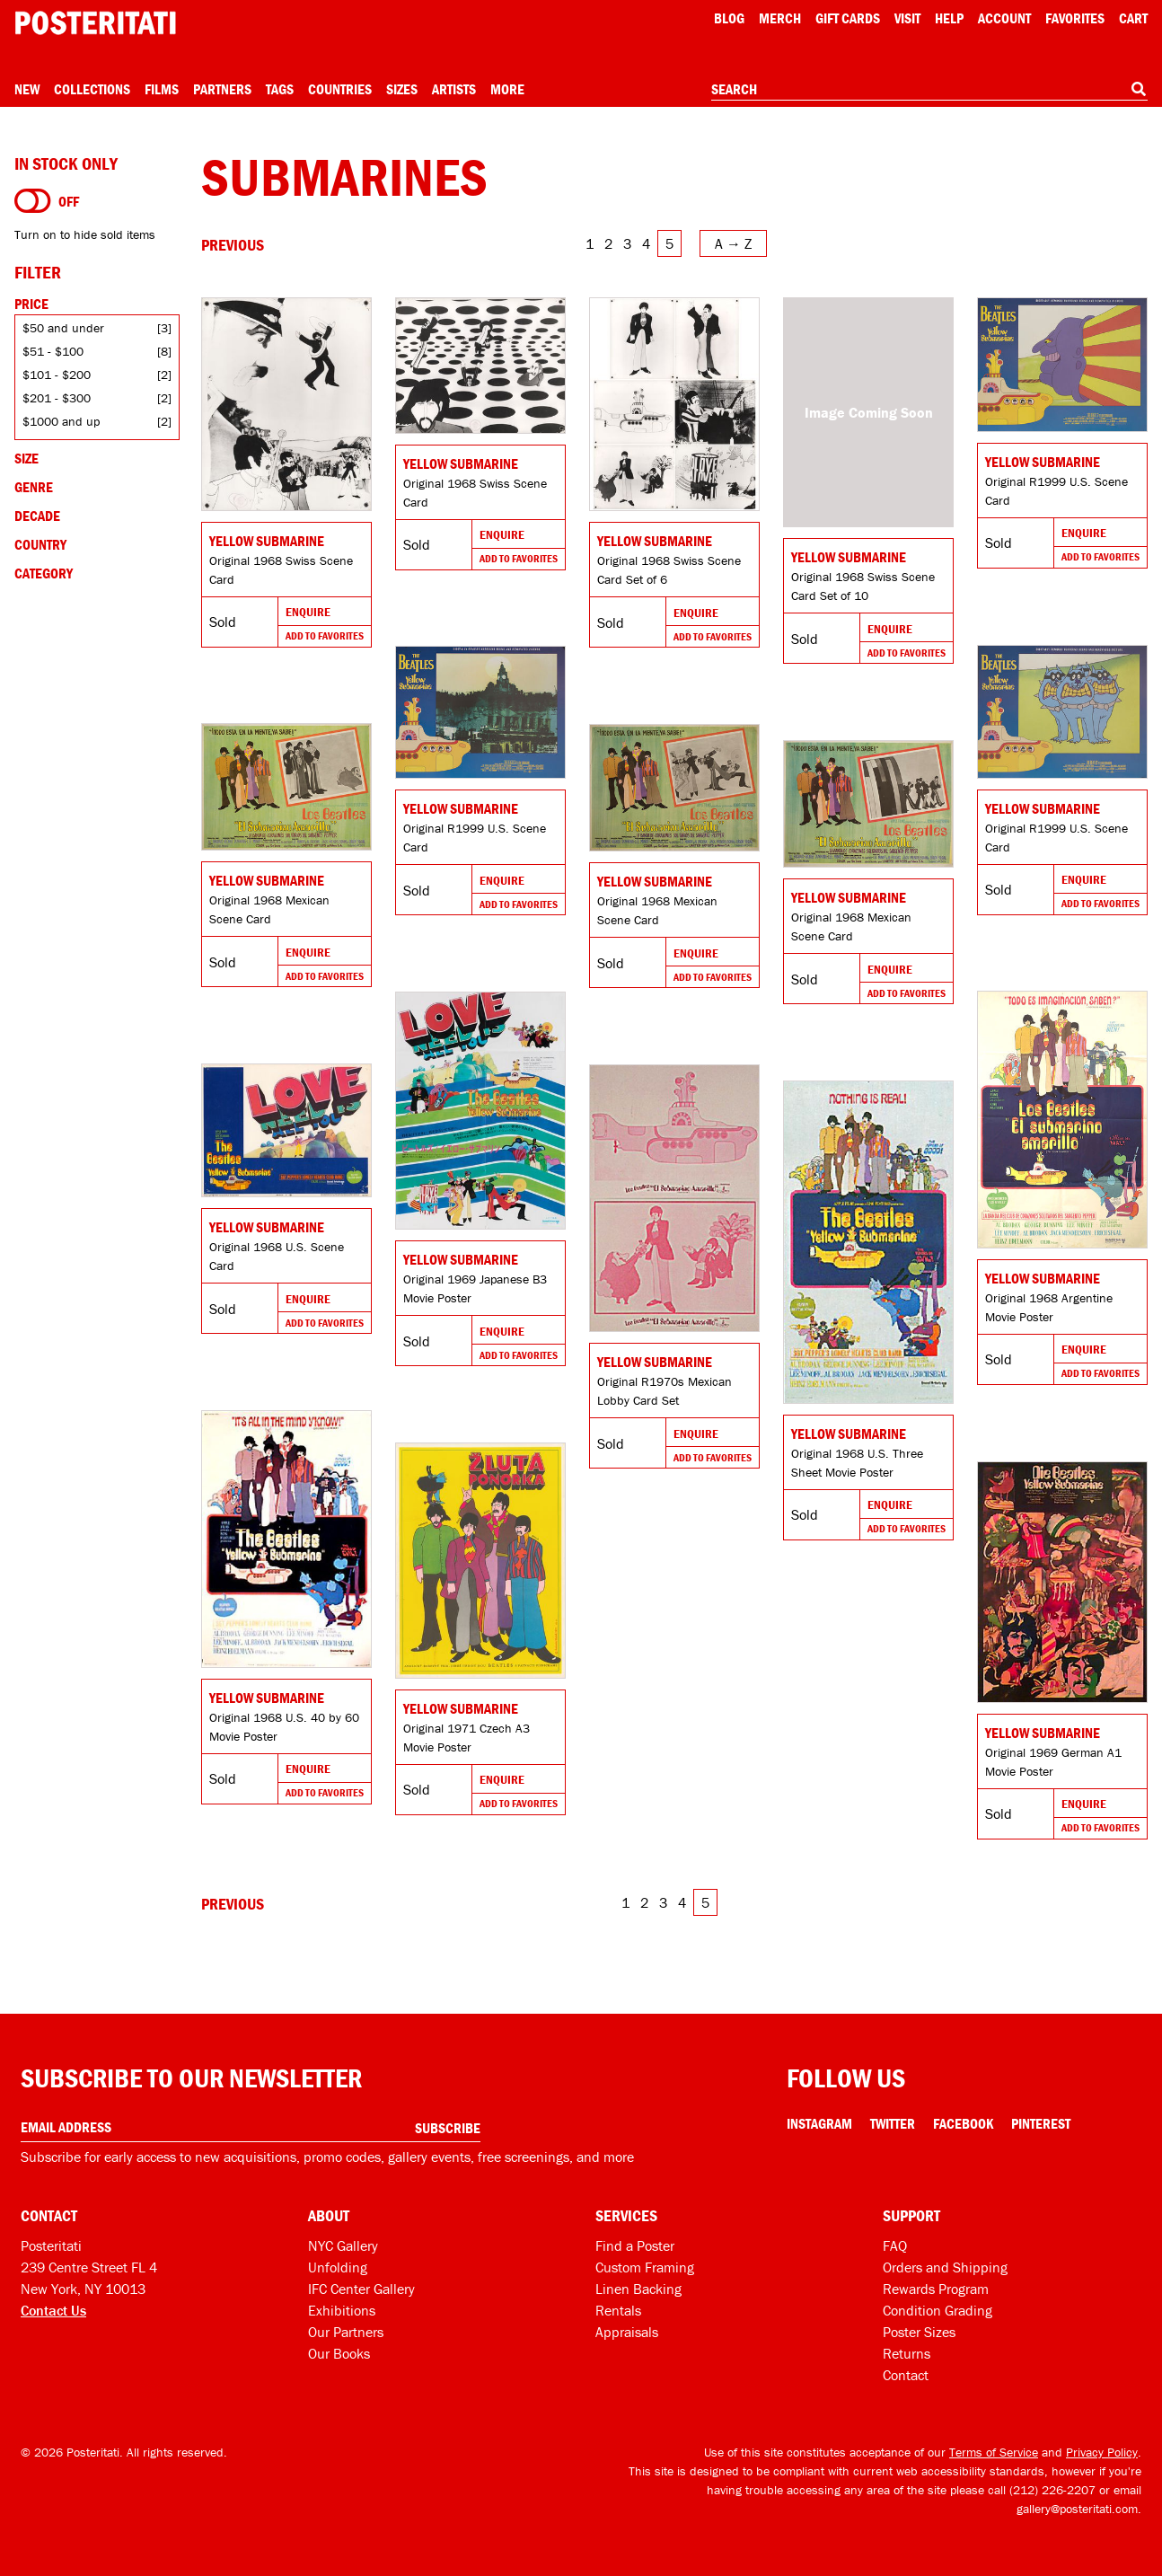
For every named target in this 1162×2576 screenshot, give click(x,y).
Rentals (618, 2310)
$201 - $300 (56, 398)
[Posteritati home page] (95, 23)
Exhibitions (341, 2310)
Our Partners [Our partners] (345, 2332)
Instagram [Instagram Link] (819, 2123)
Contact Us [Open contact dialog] (53, 2310)
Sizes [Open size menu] (402, 89)
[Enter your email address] (250, 2127)
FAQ (895, 2245)
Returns (906, 2353)
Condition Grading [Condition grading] (937, 2310)
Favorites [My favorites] (1075, 18)
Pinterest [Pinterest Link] (1040, 2123)
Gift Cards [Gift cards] (847, 18)
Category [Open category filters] (43, 573)
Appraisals (626, 2332)
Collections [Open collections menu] (92, 89)
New (27, 89)
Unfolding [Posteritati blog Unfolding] (337, 2267)
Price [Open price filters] (31, 304)
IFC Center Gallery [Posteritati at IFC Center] (361, 2289)
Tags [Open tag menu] (280, 89)
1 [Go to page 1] (589, 243)
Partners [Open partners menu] (222, 89)
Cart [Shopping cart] (1133, 18)
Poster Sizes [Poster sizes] (919, 2332)
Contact (906, 2375)
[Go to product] (286, 404)
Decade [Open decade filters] (37, 516)
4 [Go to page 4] (646, 243)
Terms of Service (993, 2452)
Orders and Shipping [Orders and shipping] (945, 2267)
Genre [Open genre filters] (33, 487)
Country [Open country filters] (40, 544)
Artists (454, 89)
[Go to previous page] (232, 245)
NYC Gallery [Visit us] (343, 2245)
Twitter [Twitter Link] (892, 2123)
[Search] (1139, 89)
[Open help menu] (949, 18)
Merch (780, 18)
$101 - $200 (56, 374)
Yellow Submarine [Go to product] (266, 541)
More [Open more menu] (507, 89)
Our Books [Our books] (339, 2353)
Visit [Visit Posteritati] (907, 18)
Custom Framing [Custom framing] (644, 2267)
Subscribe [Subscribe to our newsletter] (447, 2128)
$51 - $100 (53, 351)
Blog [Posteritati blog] (729, 18)
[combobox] (929, 90)
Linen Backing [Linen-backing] (638, 2289)
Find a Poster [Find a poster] (634, 2245)
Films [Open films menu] (162, 89)
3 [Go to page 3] (627, 243)
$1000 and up (61, 421)
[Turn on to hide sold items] (32, 201)
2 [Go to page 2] (608, 243)
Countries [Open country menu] (340, 89)
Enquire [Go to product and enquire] (308, 612)
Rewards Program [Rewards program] (936, 2289)
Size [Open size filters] (26, 458)
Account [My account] (1004, 18)
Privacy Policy (1102, 2452)
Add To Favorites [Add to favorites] (325, 635)
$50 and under (63, 328)
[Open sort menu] (733, 243)
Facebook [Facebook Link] (963, 2123)
